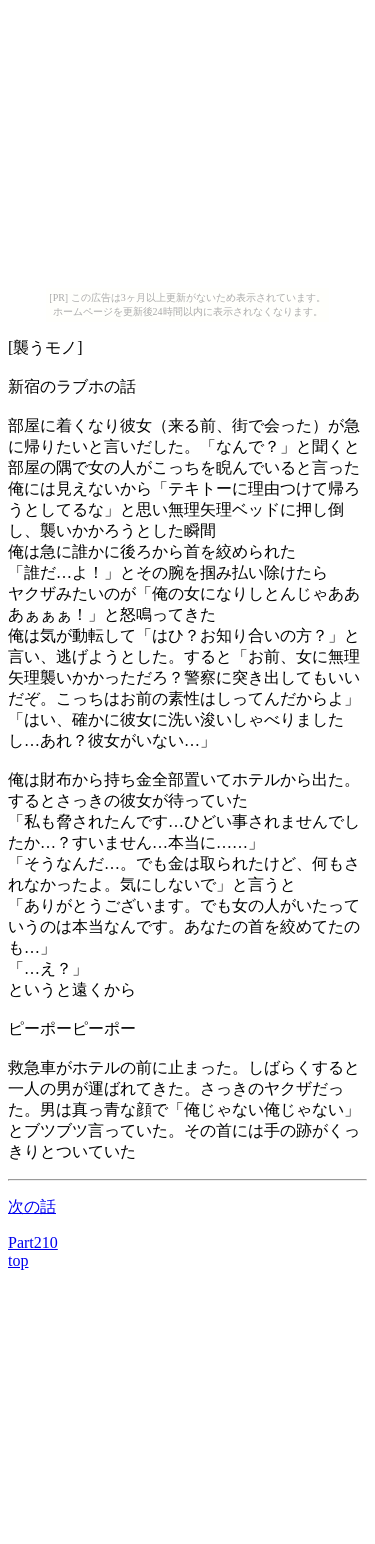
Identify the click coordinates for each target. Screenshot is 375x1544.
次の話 (32, 1206)
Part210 (33, 1242)
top (18, 1260)
